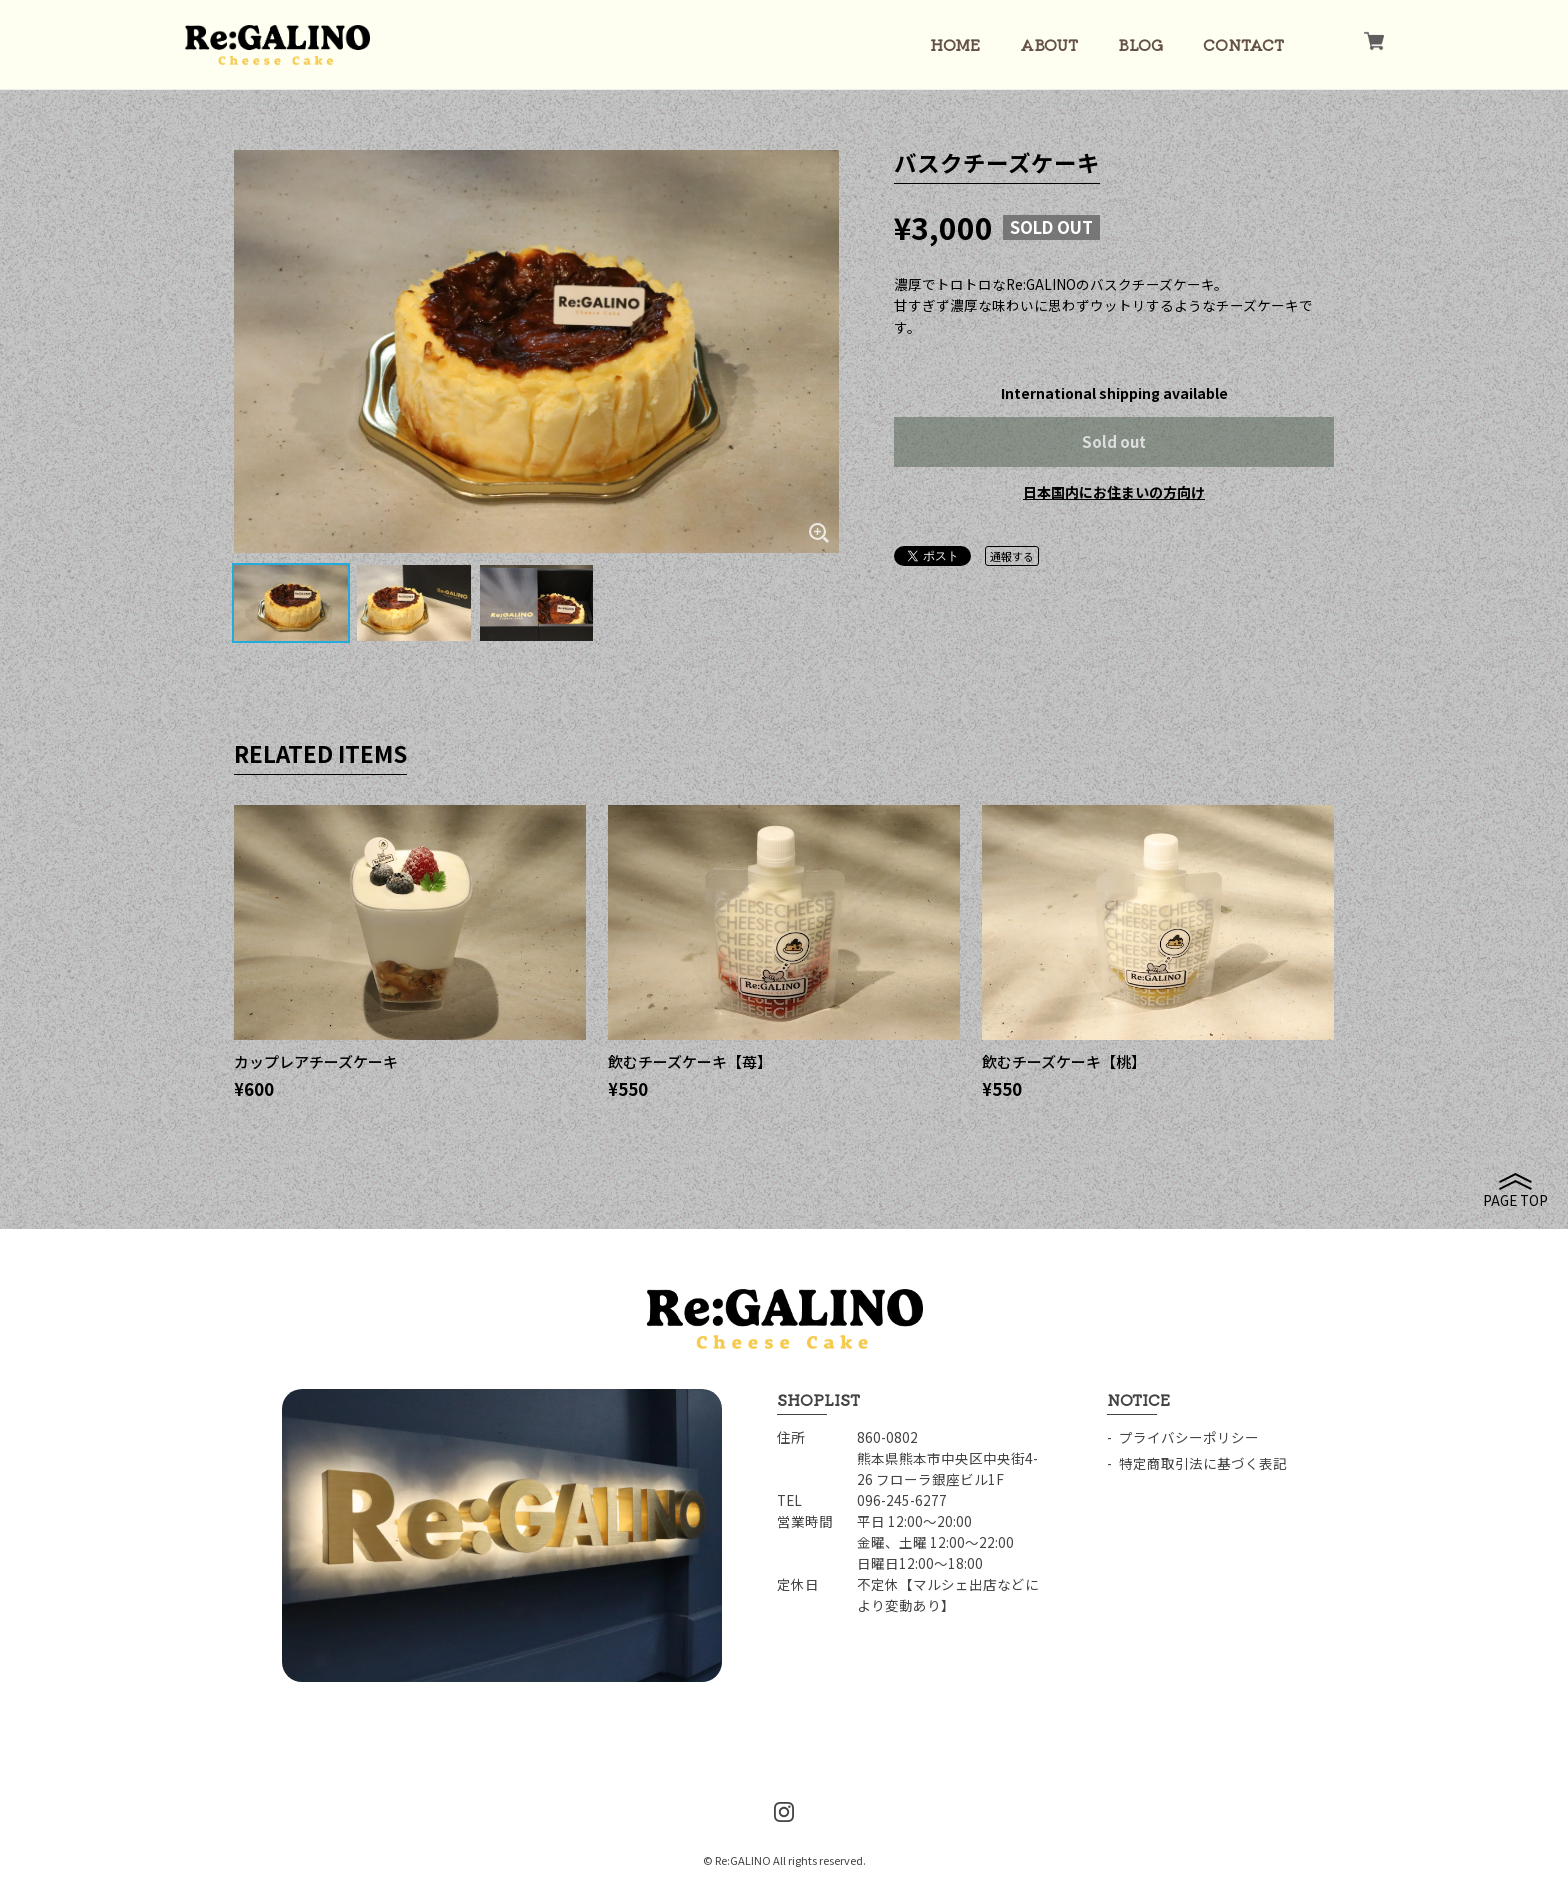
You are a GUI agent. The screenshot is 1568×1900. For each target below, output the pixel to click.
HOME (955, 44)
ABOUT (1049, 44)
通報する (1012, 556)
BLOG (1140, 44)
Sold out (1114, 441)
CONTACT (1243, 44)
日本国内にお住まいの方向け (1114, 492)
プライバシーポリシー (1189, 1437)
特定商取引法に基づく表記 (1203, 1463)
